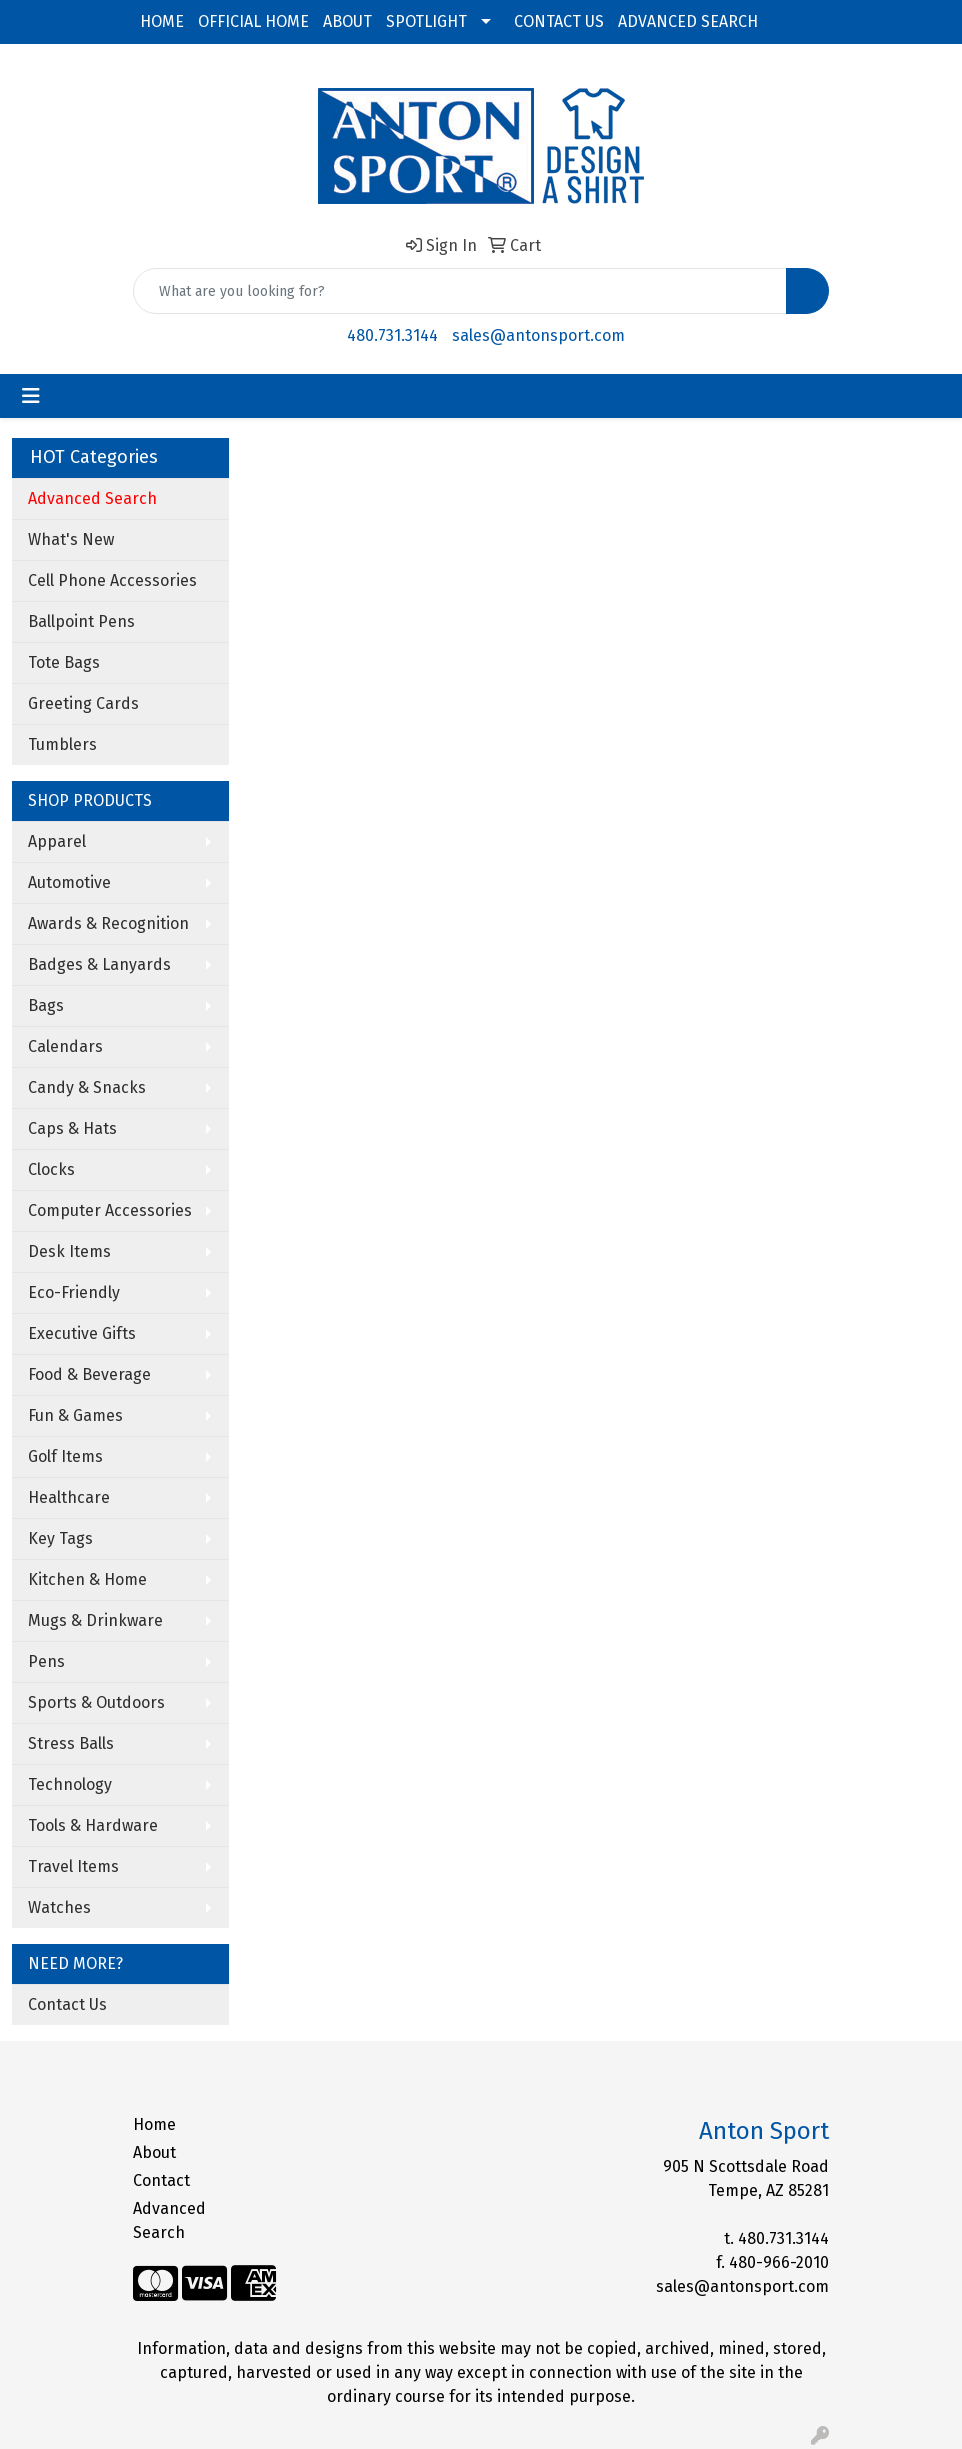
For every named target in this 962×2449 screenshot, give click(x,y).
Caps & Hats (72, 1128)
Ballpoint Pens (81, 621)
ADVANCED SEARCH (688, 21)
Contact (161, 2180)
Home (154, 2124)
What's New (71, 539)
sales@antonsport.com (538, 335)
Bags (46, 1005)
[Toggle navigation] (31, 396)
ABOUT (347, 21)
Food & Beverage (89, 1374)
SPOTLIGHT (426, 21)
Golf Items (65, 1456)
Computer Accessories (110, 1210)
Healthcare (69, 1497)
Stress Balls (71, 1743)
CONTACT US (559, 21)
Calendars (65, 1046)
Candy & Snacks (87, 1087)
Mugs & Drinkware (95, 1620)
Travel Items (73, 1866)
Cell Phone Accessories (112, 580)
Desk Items (69, 1251)
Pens (46, 1661)
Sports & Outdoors (96, 1702)
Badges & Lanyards (99, 964)
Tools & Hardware (93, 1825)
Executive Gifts (82, 1333)
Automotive (69, 882)
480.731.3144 (392, 335)
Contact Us (67, 2004)
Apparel (57, 841)
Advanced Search (169, 2220)
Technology (70, 1784)
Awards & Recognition (108, 923)
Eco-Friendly (74, 1292)
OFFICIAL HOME (253, 21)
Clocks (51, 1169)
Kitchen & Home (87, 1579)
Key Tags (60, 1538)
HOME (162, 21)
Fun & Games (75, 1415)
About (154, 2152)
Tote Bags (64, 662)
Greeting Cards (83, 703)
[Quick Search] (460, 291)
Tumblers (62, 744)
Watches (59, 1907)
